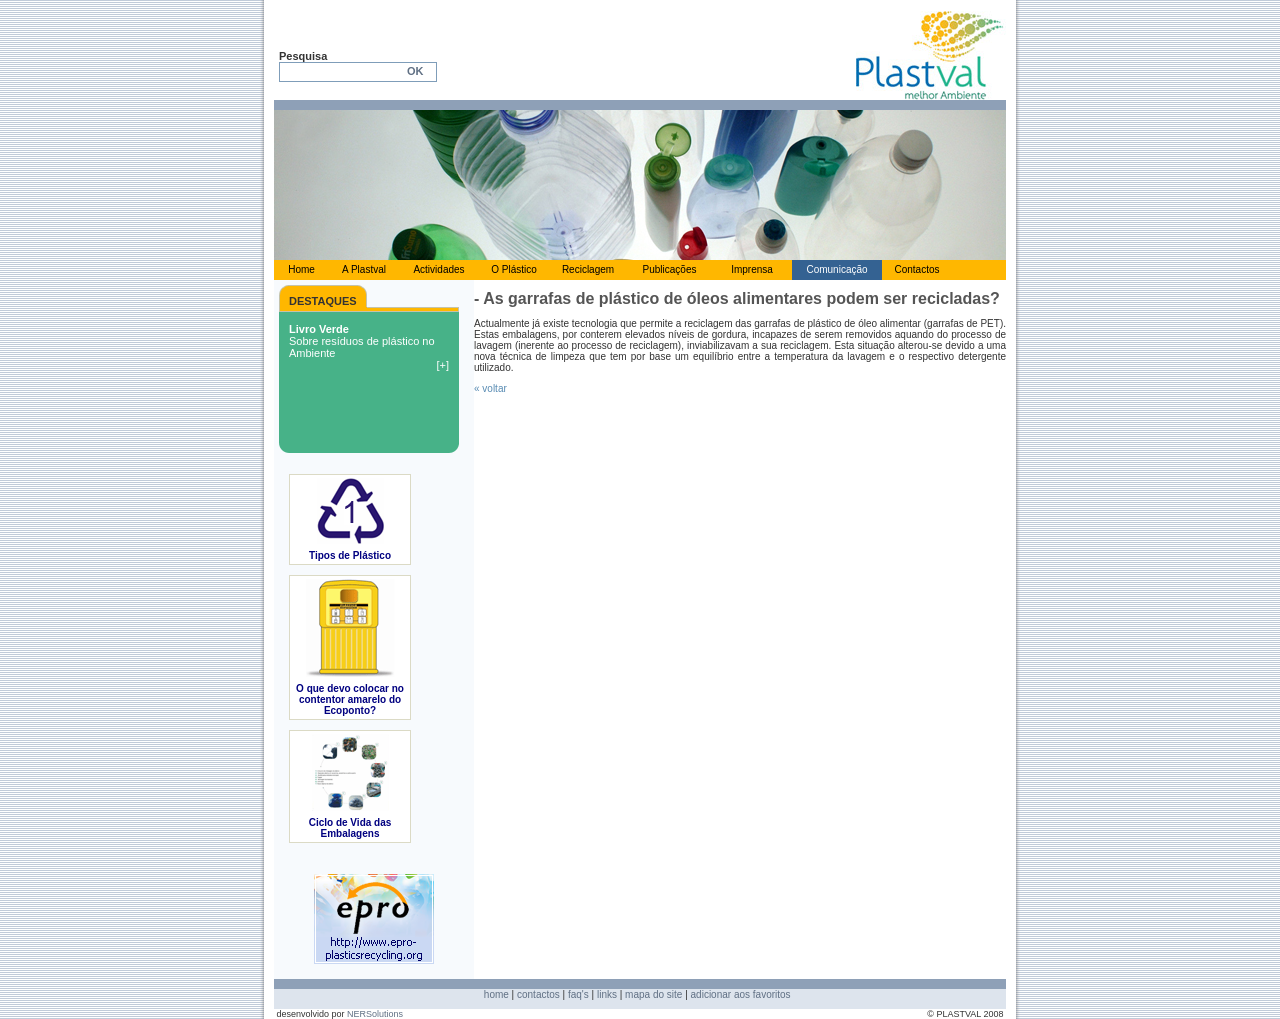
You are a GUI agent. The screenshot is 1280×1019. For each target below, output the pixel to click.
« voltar (490, 388)
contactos (538, 994)
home (496, 994)
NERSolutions (375, 1014)
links (607, 994)
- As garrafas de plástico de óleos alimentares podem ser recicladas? (737, 298)
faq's (578, 994)
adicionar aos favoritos (741, 994)
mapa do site (653, 994)
